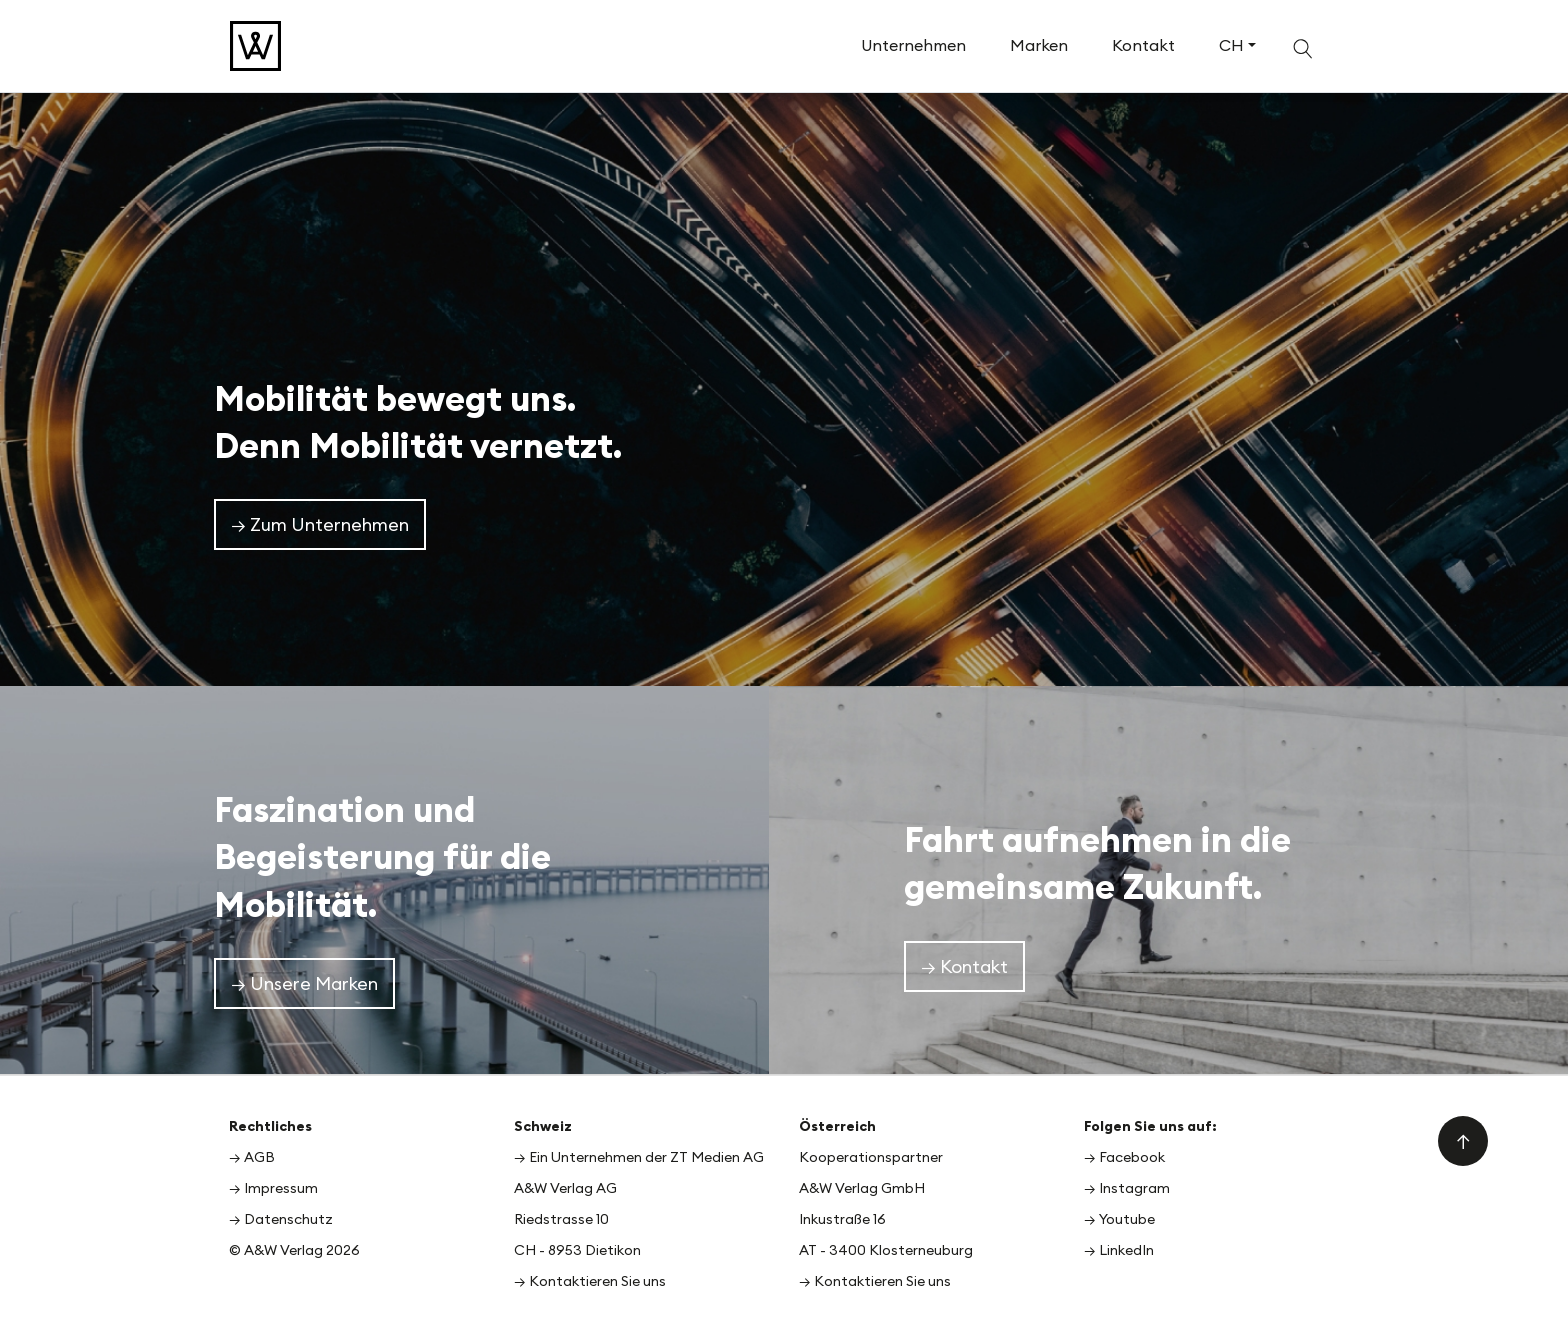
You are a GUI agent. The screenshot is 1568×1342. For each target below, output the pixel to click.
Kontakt (1143, 45)
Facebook (1132, 1157)
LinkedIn (1126, 1250)
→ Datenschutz (281, 1219)
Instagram (1134, 1188)
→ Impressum (273, 1188)
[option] (784, 386)
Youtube (1127, 1219)
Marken (1039, 45)
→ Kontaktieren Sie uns (590, 1281)
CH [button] (1231, 45)
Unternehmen (913, 45)
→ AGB (252, 1157)
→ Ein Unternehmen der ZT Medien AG (639, 1157)
